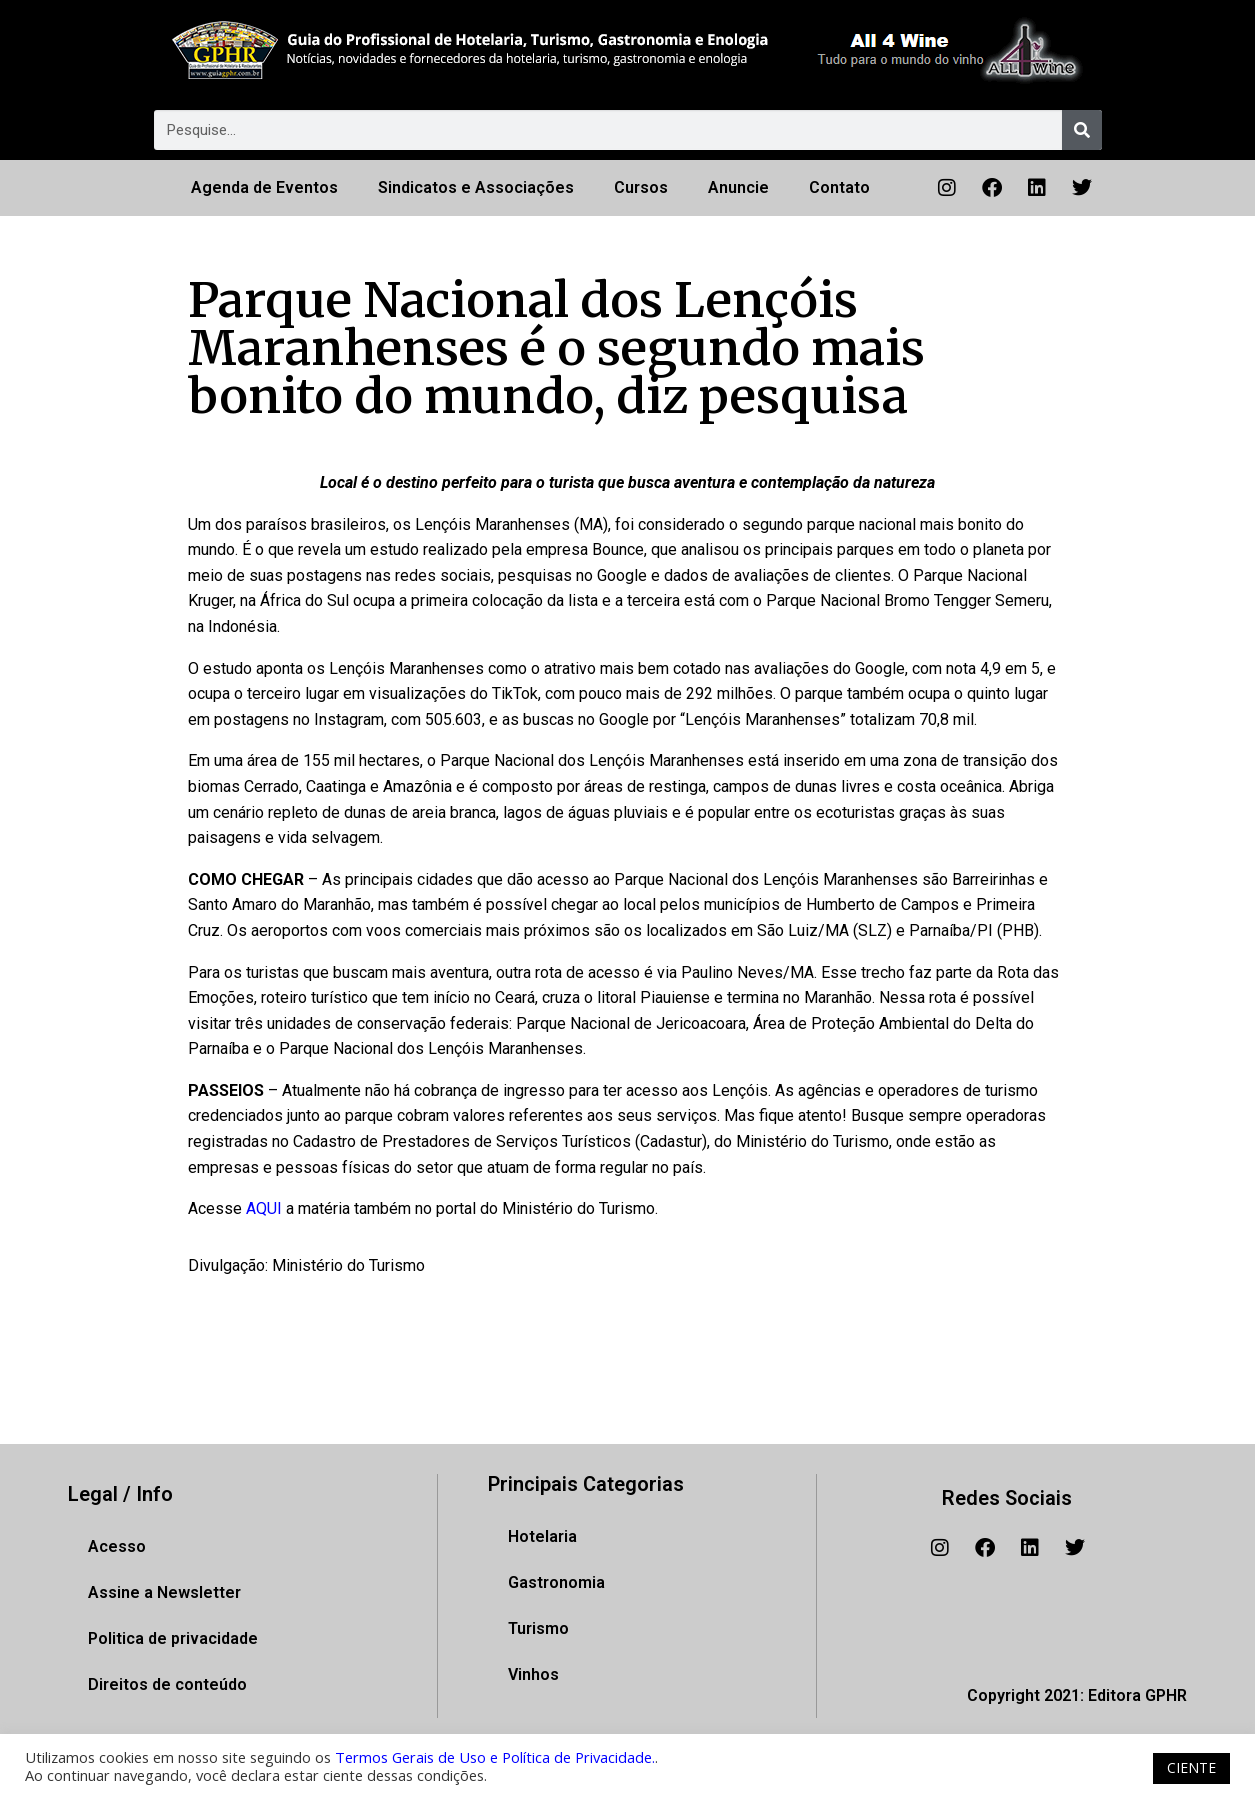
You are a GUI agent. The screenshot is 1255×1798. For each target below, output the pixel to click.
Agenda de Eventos (264, 187)
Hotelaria (542, 1536)
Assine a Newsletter (164, 1592)
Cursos (641, 187)
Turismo (538, 1628)
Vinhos (533, 1674)
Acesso (117, 1546)
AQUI (266, 1208)
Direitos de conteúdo (167, 1684)
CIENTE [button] (1191, 1767)
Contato (839, 187)
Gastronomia (556, 1582)
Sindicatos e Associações (476, 187)
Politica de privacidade (173, 1638)
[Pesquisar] (1082, 130)
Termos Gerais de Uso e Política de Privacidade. (495, 1757)
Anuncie (738, 187)
